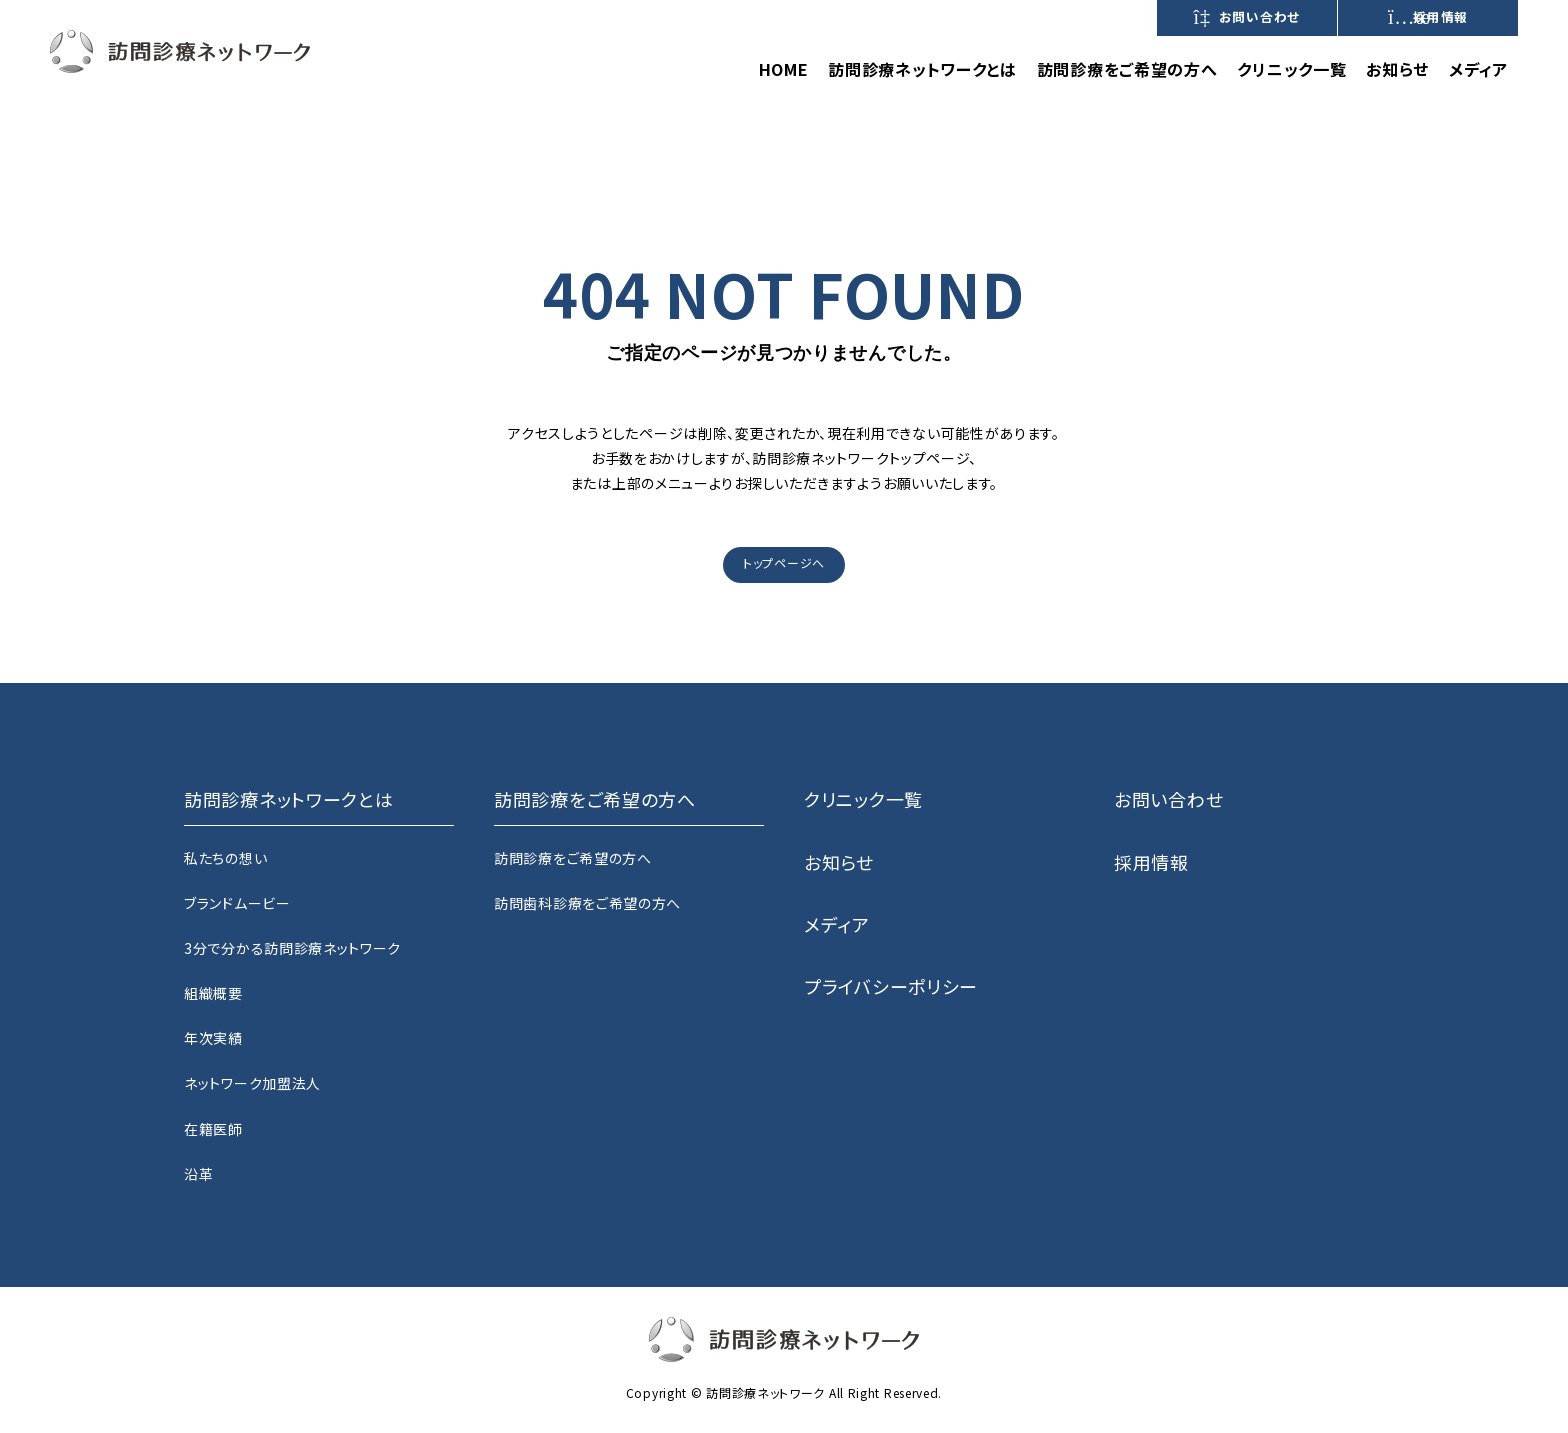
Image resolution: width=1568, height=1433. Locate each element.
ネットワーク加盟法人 (252, 1083)
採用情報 (1428, 17)
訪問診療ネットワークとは (922, 69)
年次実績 (213, 1038)
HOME (784, 69)
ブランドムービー (237, 903)
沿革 (198, 1174)
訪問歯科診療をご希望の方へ (587, 903)
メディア (1478, 69)
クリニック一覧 (1291, 69)
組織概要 (213, 993)
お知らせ (1397, 69)
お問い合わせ (1247, 17)
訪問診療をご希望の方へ (573, 858)
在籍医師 (213, 1129)
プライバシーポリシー (891, 986)
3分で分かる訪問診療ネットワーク (292, 948)
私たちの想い (225, 858)
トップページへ (784, 562)
